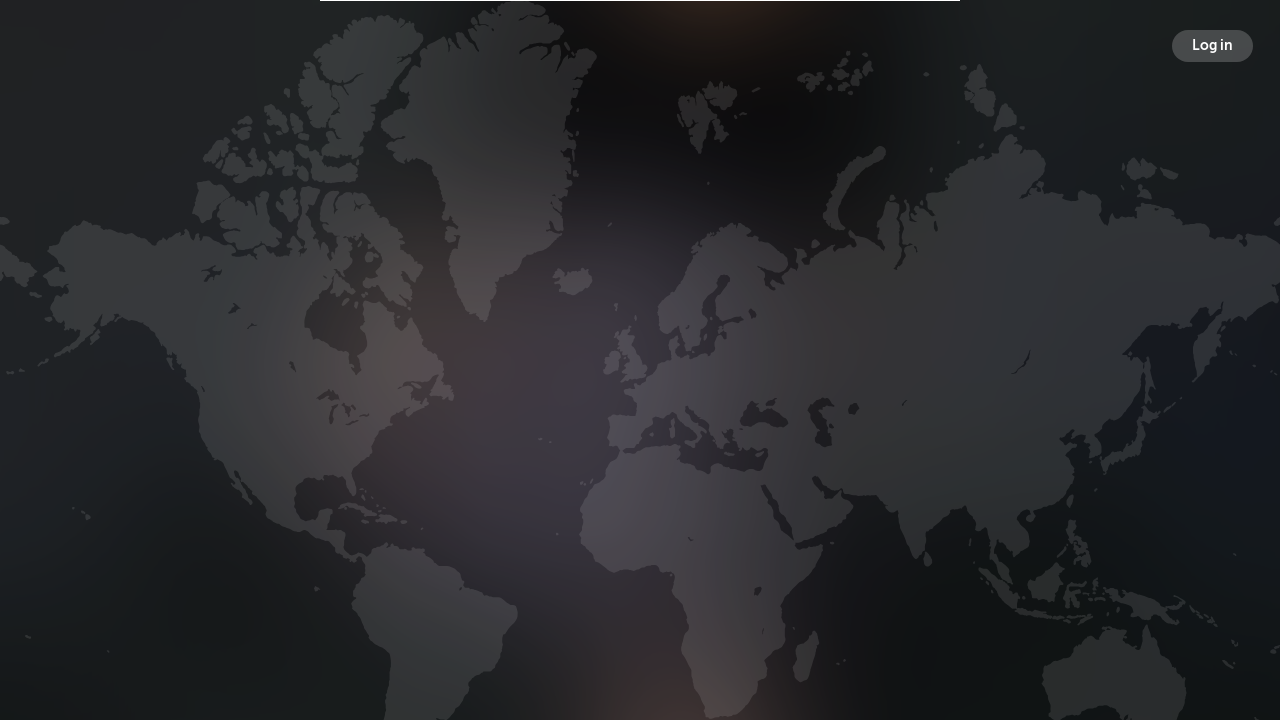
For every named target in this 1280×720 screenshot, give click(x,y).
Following (828, 393)
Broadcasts (456, 393)
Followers (643, 393)
